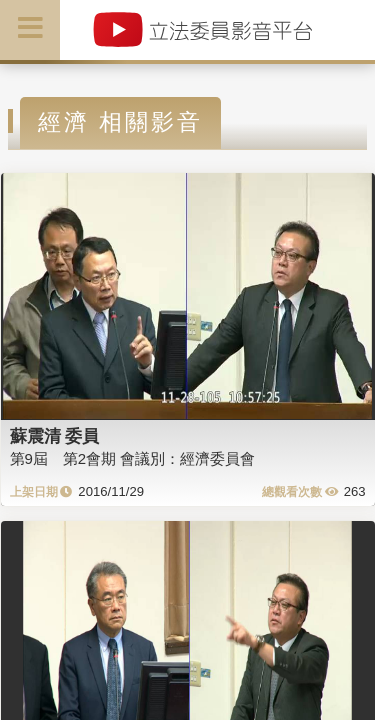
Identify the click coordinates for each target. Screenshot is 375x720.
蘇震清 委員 (55, 436)
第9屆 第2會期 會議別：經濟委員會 (133, 458)
